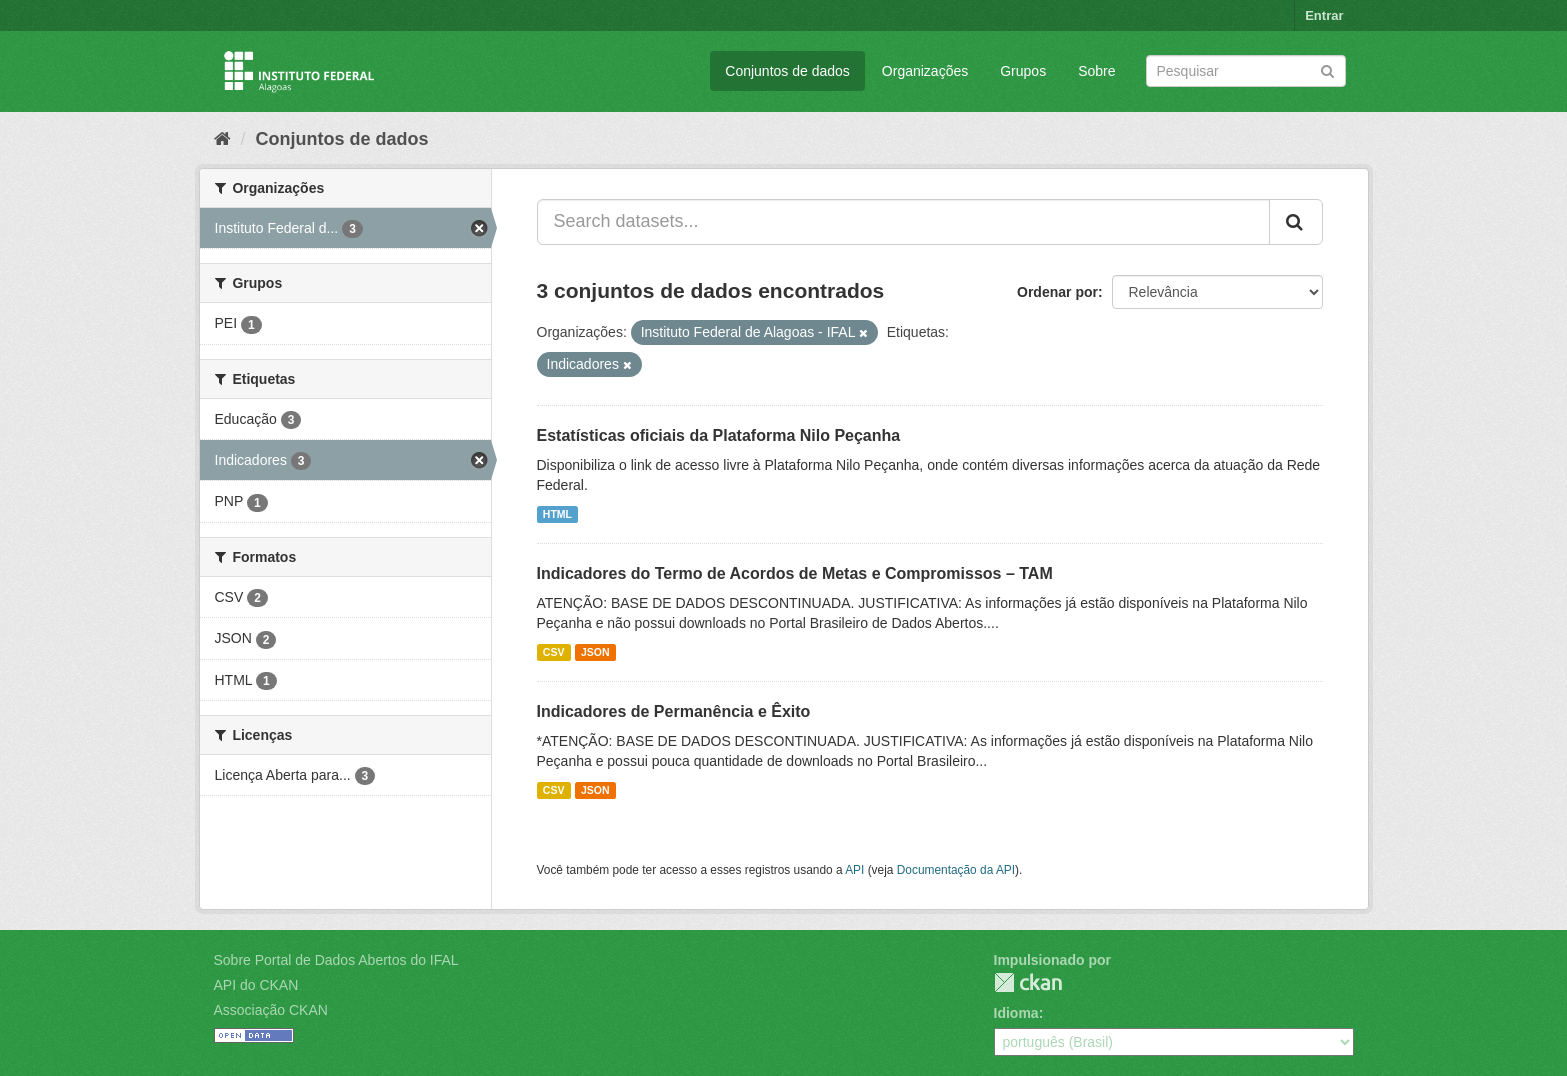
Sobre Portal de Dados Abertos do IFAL (336, 960)
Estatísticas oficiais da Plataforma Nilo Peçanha (719, 435)
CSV (554, 652)
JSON (595, 652)
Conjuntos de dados (787, 71)
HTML (557, 514)
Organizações (925, 71)
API (854, 870)
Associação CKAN (271, 1010)
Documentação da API (956, 870)
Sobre (1096, 71)
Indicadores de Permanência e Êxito (674, 711)
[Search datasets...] (903, 222)
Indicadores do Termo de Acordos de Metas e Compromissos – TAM (795, 573)
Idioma (1016, 1013)
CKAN (1028, 982)
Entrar (1324, 15)
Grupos (1023, 71)
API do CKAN (256, 985)
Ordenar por (1057, 292)
